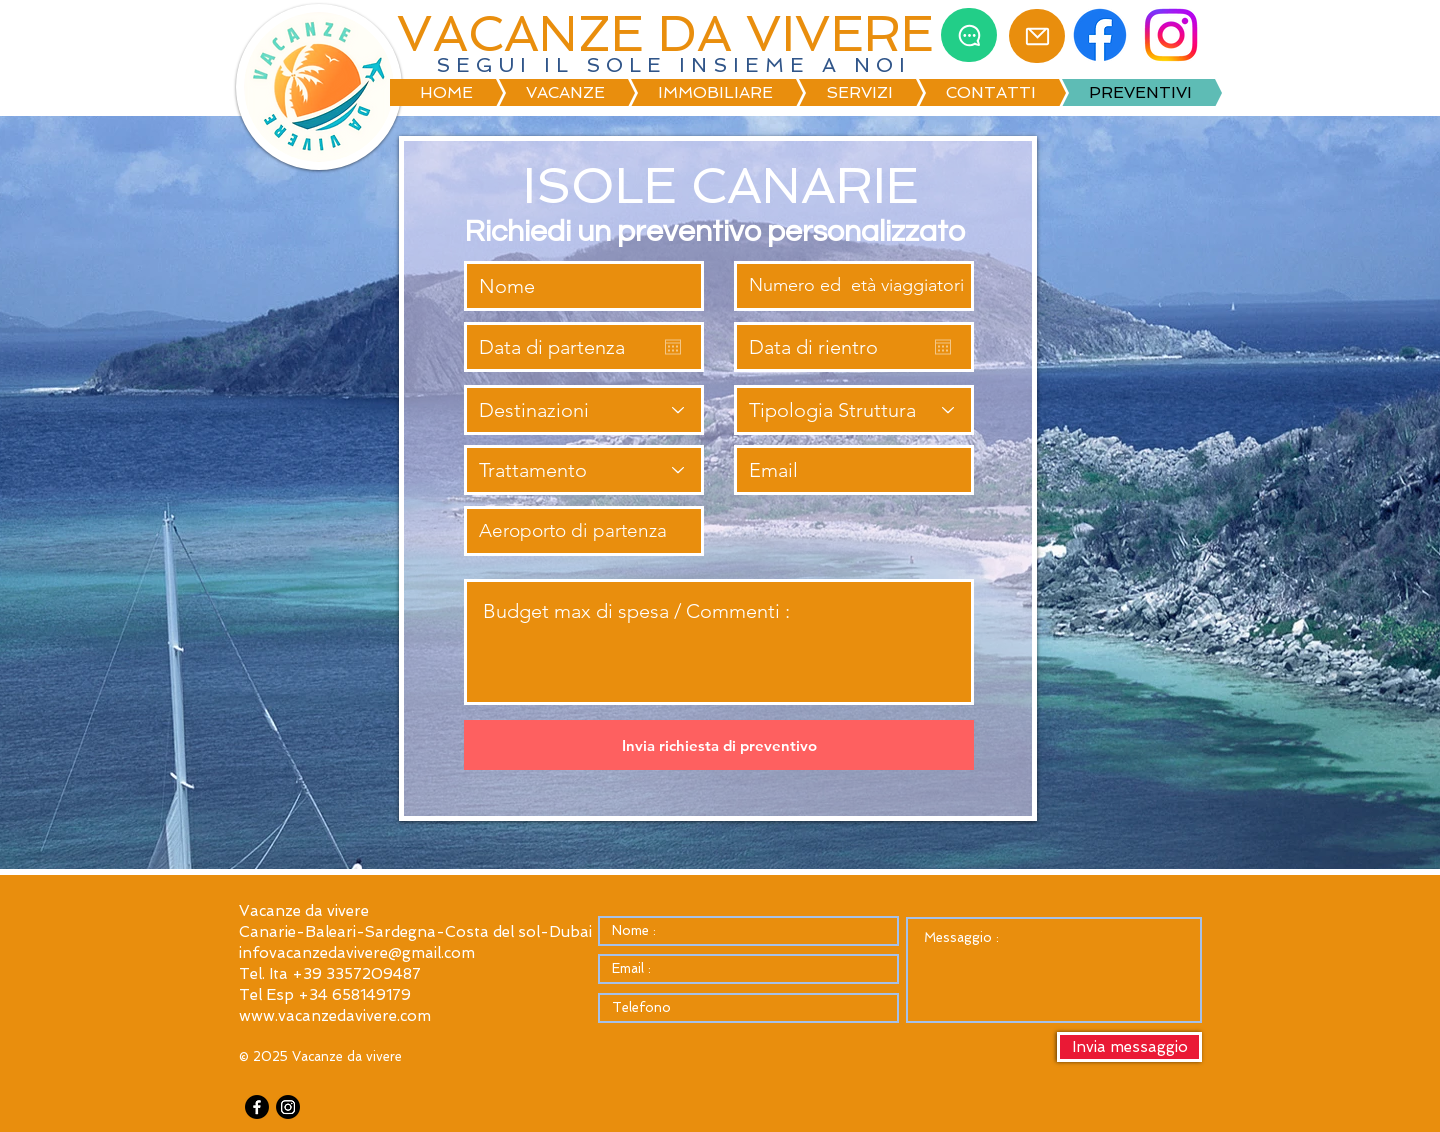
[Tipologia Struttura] (854, 410)
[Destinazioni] (584, 410)
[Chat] (969, 35)
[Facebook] (257, 1107)
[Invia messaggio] (1129, 1047)
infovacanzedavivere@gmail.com (357, 953)
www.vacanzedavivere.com (335, 1016)
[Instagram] (288, 1107)
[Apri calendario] (673, 347)
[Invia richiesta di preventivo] (719, 745)
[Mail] (1037, 36)
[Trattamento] (584, 470)
